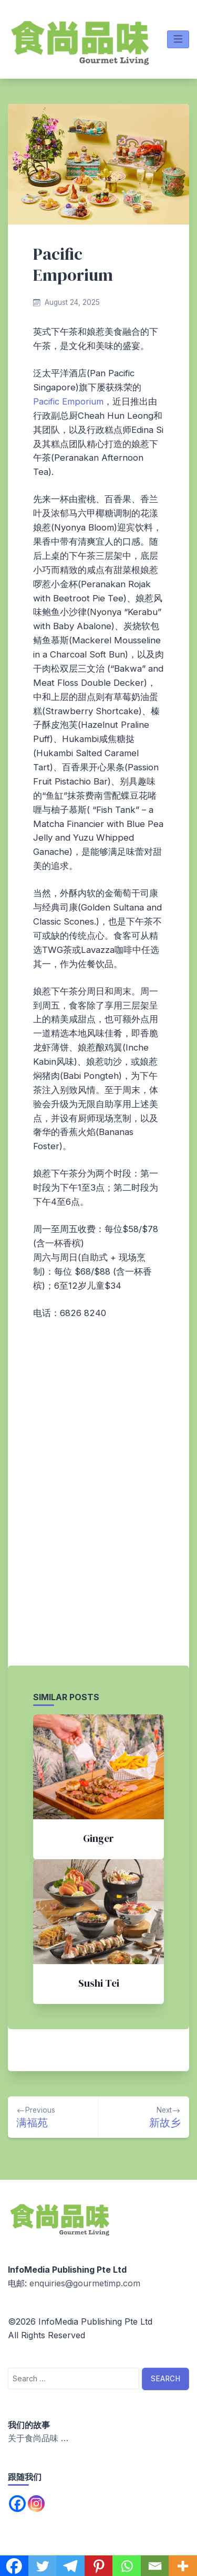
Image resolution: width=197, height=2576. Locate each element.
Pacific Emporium (68, 401)
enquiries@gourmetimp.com (84, 2283)
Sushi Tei (98, 1983)
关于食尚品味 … (38, 2438)
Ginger (98, 1838)
